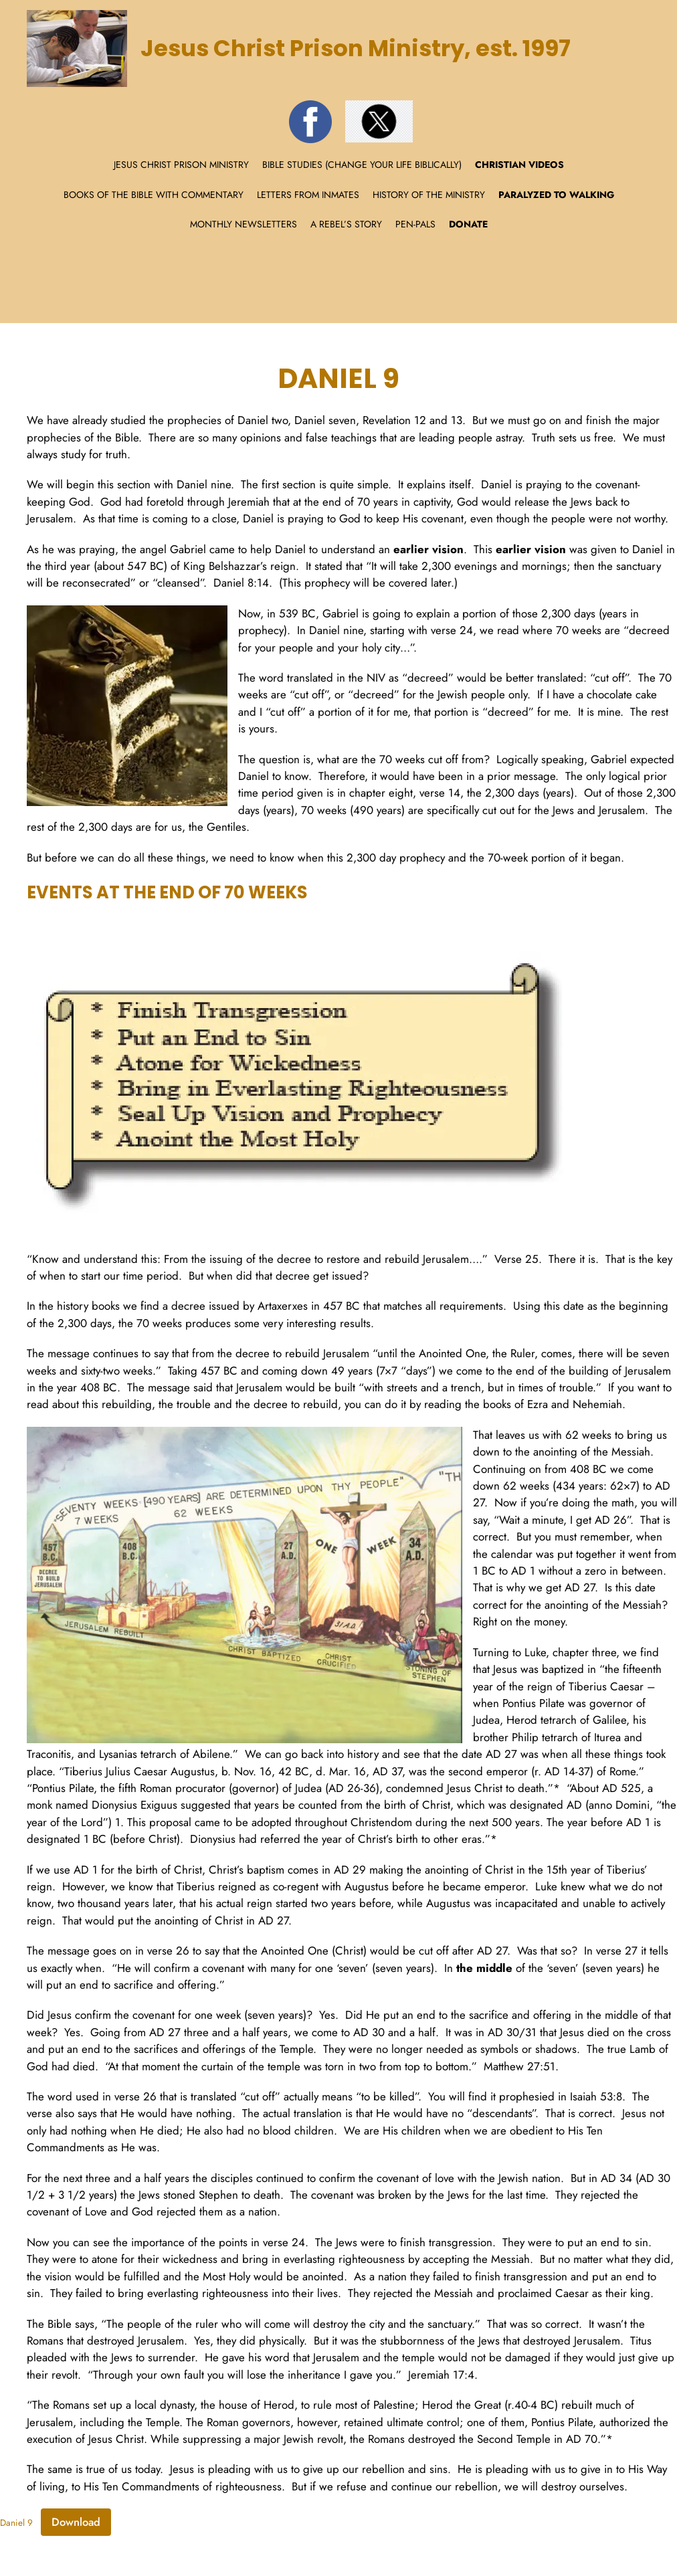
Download (76, 2522)
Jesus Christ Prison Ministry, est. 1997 (355, 48)
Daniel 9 (16, 2522)
